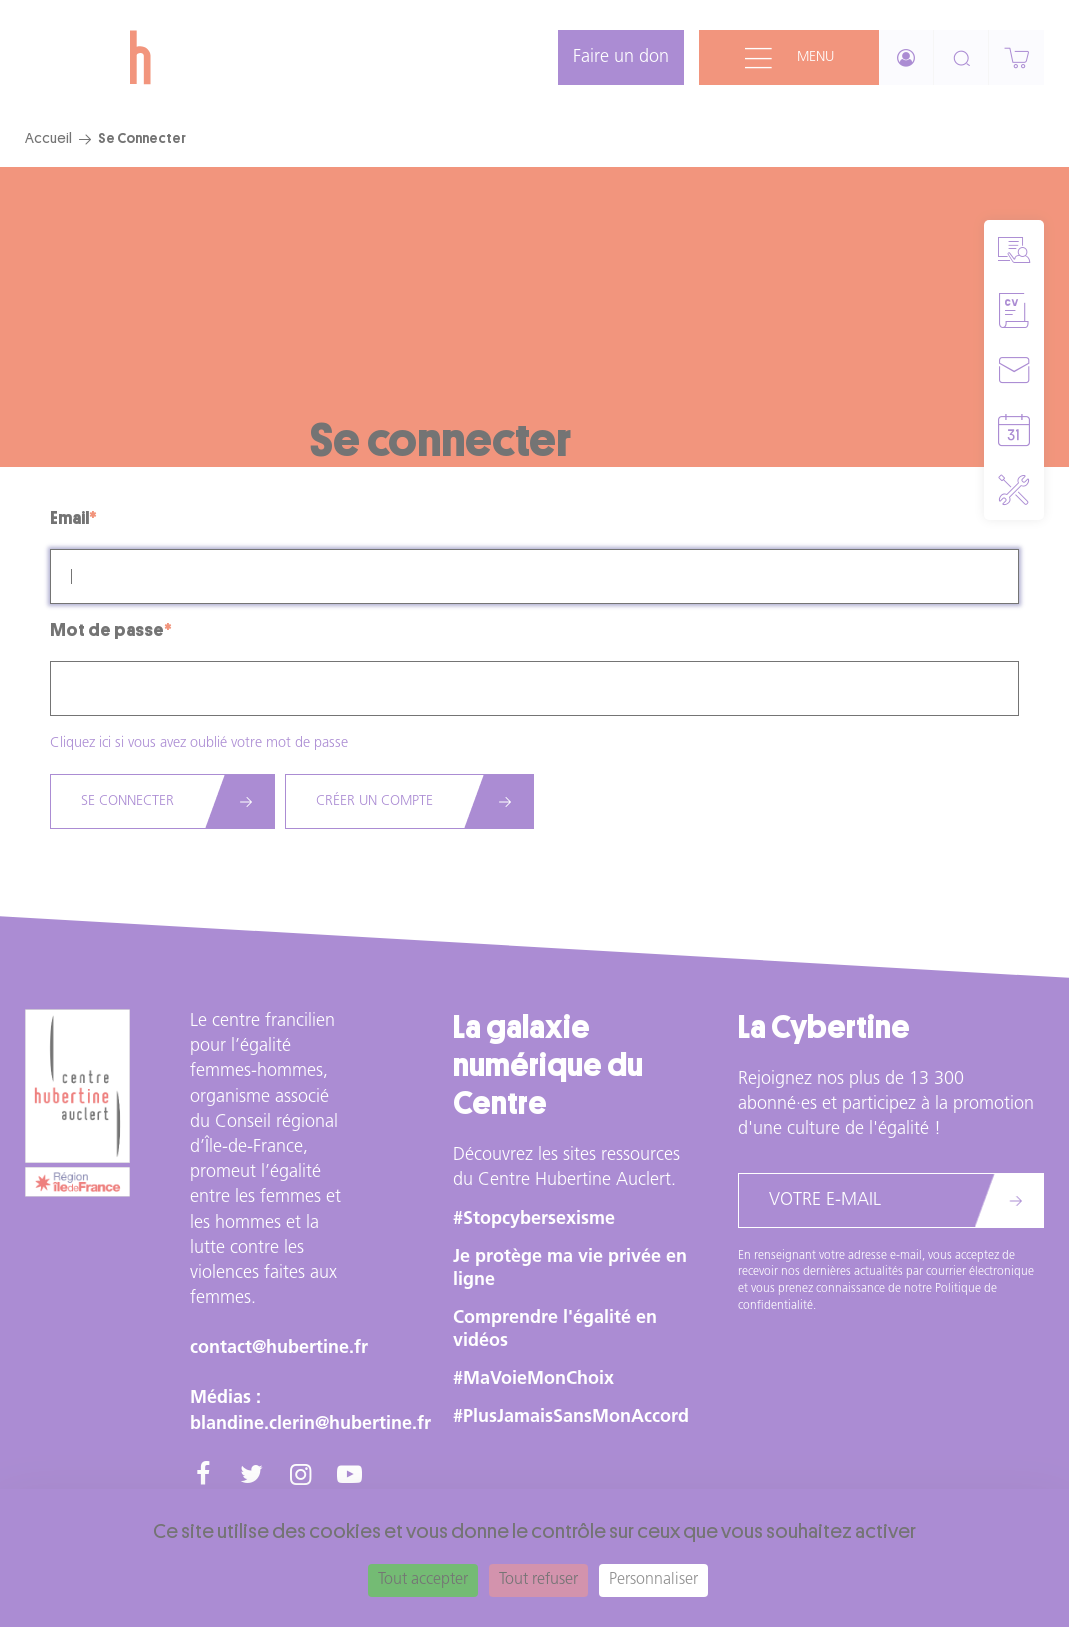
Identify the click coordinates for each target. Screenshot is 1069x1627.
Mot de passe (107, 630)
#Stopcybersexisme (534, 1219)
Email (69, 518)
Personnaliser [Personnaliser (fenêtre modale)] (653, 1580)
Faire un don (621, 57)
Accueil (48, 138)
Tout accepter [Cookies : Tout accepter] (423, 1580)
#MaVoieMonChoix (533, 1379)
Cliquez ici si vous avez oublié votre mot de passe (199, 743)
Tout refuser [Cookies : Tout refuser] (538, 1580)
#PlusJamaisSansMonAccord (571, 1417)
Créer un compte (374, 801)
